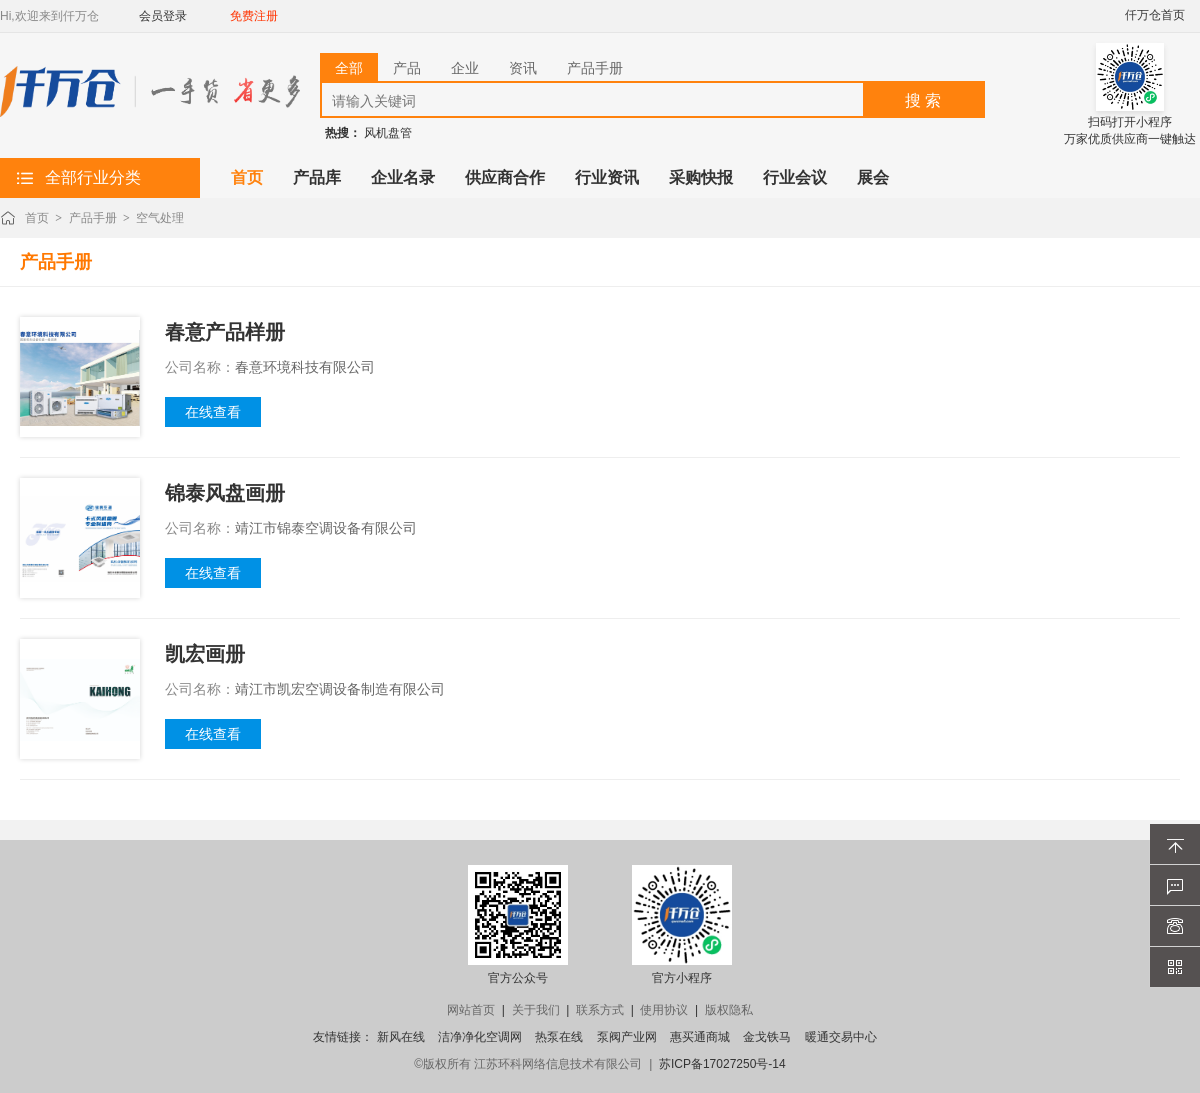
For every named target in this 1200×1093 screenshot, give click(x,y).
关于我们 (536, 1010)
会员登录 (163, 16)
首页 (37, 218)
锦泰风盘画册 (225, 493)
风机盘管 (388, 133)
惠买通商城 (700, 1037)
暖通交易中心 (841, 1037)
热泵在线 (559, 1037)
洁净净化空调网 (480, 1037)
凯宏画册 (205, 654)
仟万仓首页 (1155, 15)
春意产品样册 (225, 332)
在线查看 (213, 412)
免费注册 (254, 16)
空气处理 (160, 218)
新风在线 (401, 1037)
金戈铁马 (767, 1037)
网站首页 (471, 1010)
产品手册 (93, 218)
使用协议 (664, 1010)
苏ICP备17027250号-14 (722, 1064)
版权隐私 (729, 1010)
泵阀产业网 (627, 1037)
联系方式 (600, 1010)
